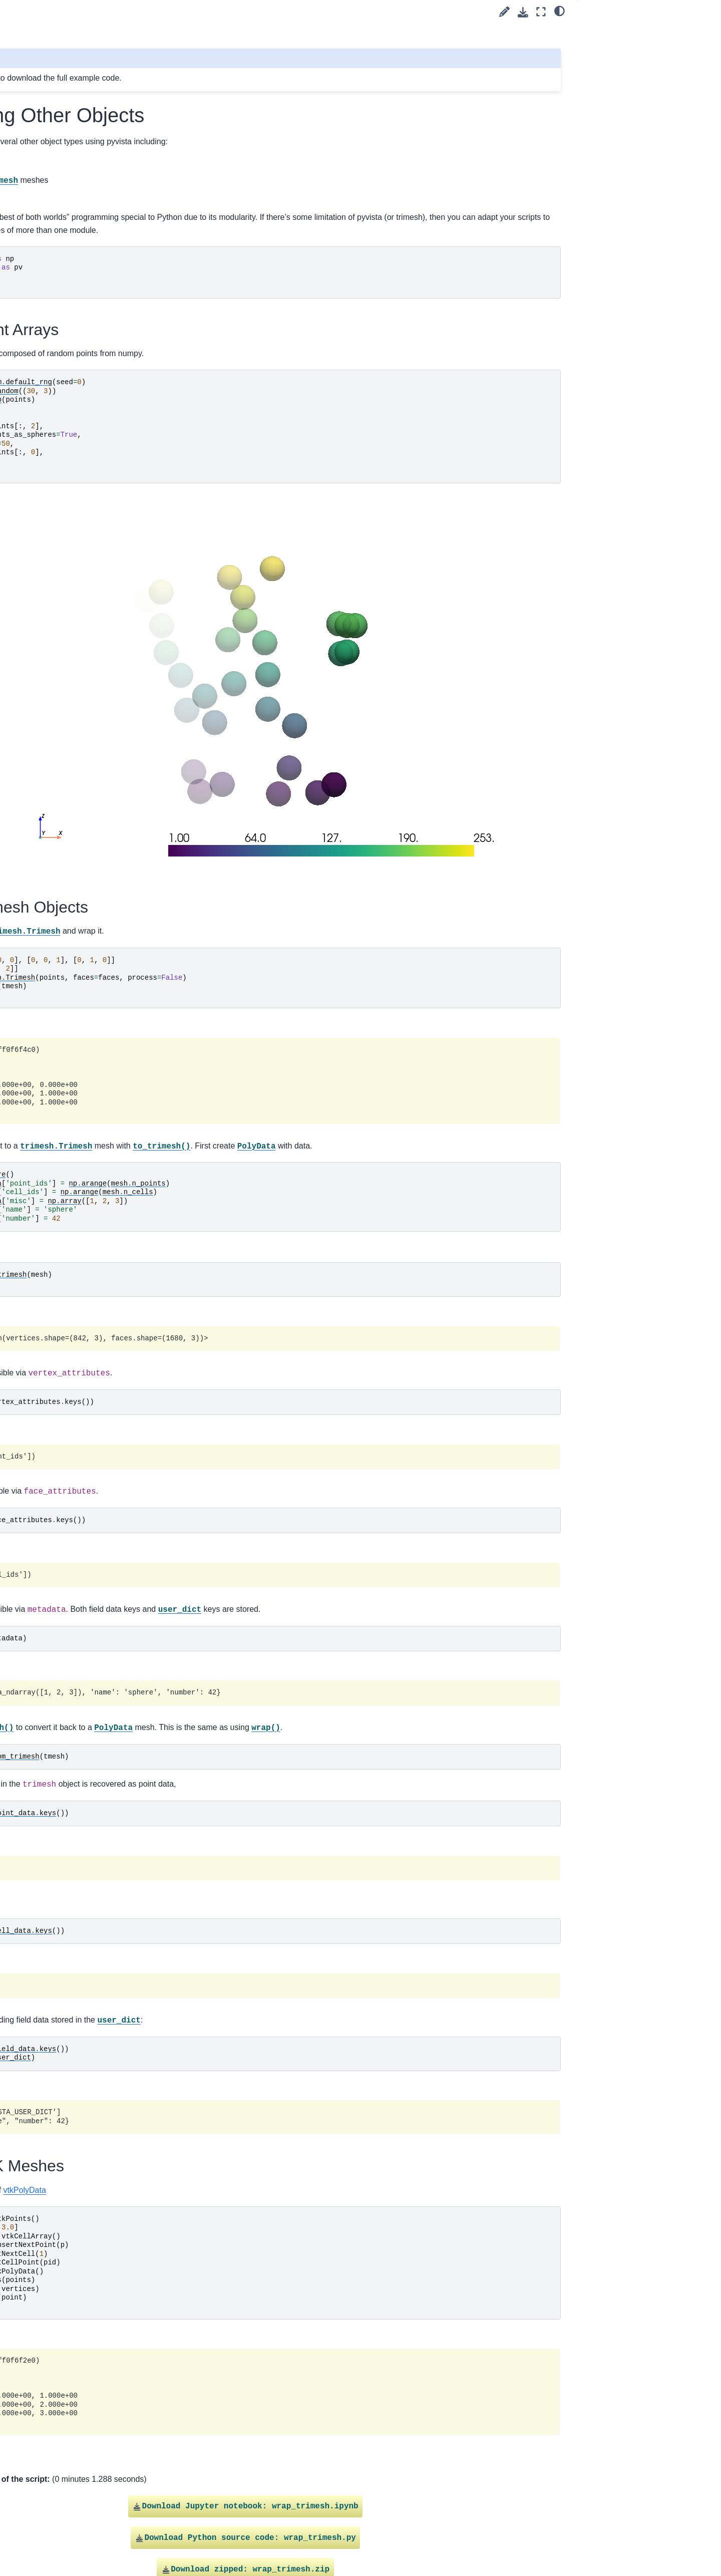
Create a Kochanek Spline (79, 320)
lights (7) (43, 212)
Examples (38, 877)
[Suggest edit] (504, 12)
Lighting (41, 1525)
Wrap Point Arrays (616, 31)
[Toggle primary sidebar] (166, 12)
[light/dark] (559, 10)
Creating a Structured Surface (84, 546)
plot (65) (42, 845)
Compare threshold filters (77, 813)
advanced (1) (50, 181)
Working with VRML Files (77, 686)
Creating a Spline (64, 530)
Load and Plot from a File (77, 717)
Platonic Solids (60, 395)
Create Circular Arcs (69, 244)
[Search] (78, 107)
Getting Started (45, 133)
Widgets (42, 1509)
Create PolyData (63, 443)
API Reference (44, 1573)
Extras (31, 1588)
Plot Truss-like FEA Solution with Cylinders (89, 600)
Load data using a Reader (78, 765)
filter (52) (43, 196)
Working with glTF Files (74, 670)
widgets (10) (48, 860)
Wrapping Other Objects (78, 797)
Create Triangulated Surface (82, 579)
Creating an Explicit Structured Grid (85, 282)
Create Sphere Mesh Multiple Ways (83, 509)
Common (43, 1541)
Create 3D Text (61, 562)
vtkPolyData (259, 2115)
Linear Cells (56, 654)
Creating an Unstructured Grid (85, 638)
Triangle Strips (60, 459)
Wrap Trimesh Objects (620, 45)
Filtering (42, 1477)
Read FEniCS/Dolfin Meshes (83, 702)
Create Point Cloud (67, 411)
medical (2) (47, 829)
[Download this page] (523, 12)
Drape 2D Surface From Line (83, 260)
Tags (29, 165)
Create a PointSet (65, 427)
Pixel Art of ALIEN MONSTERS (87, 380)
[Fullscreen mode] (541, 12)
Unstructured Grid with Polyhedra (73, 481)
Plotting (41, 1493)
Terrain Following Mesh (74, 781)
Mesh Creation (54, 893)
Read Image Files (65, 733)
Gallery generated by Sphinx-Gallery (511, 2520)
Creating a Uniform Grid (75, 622)
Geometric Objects (67, 304)
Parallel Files (57, 749)
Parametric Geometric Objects (85, 364)
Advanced (45, 1557)
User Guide (39, 149)
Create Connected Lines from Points (84, 342)
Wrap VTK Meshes (615, 59)
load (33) (44, 228)
